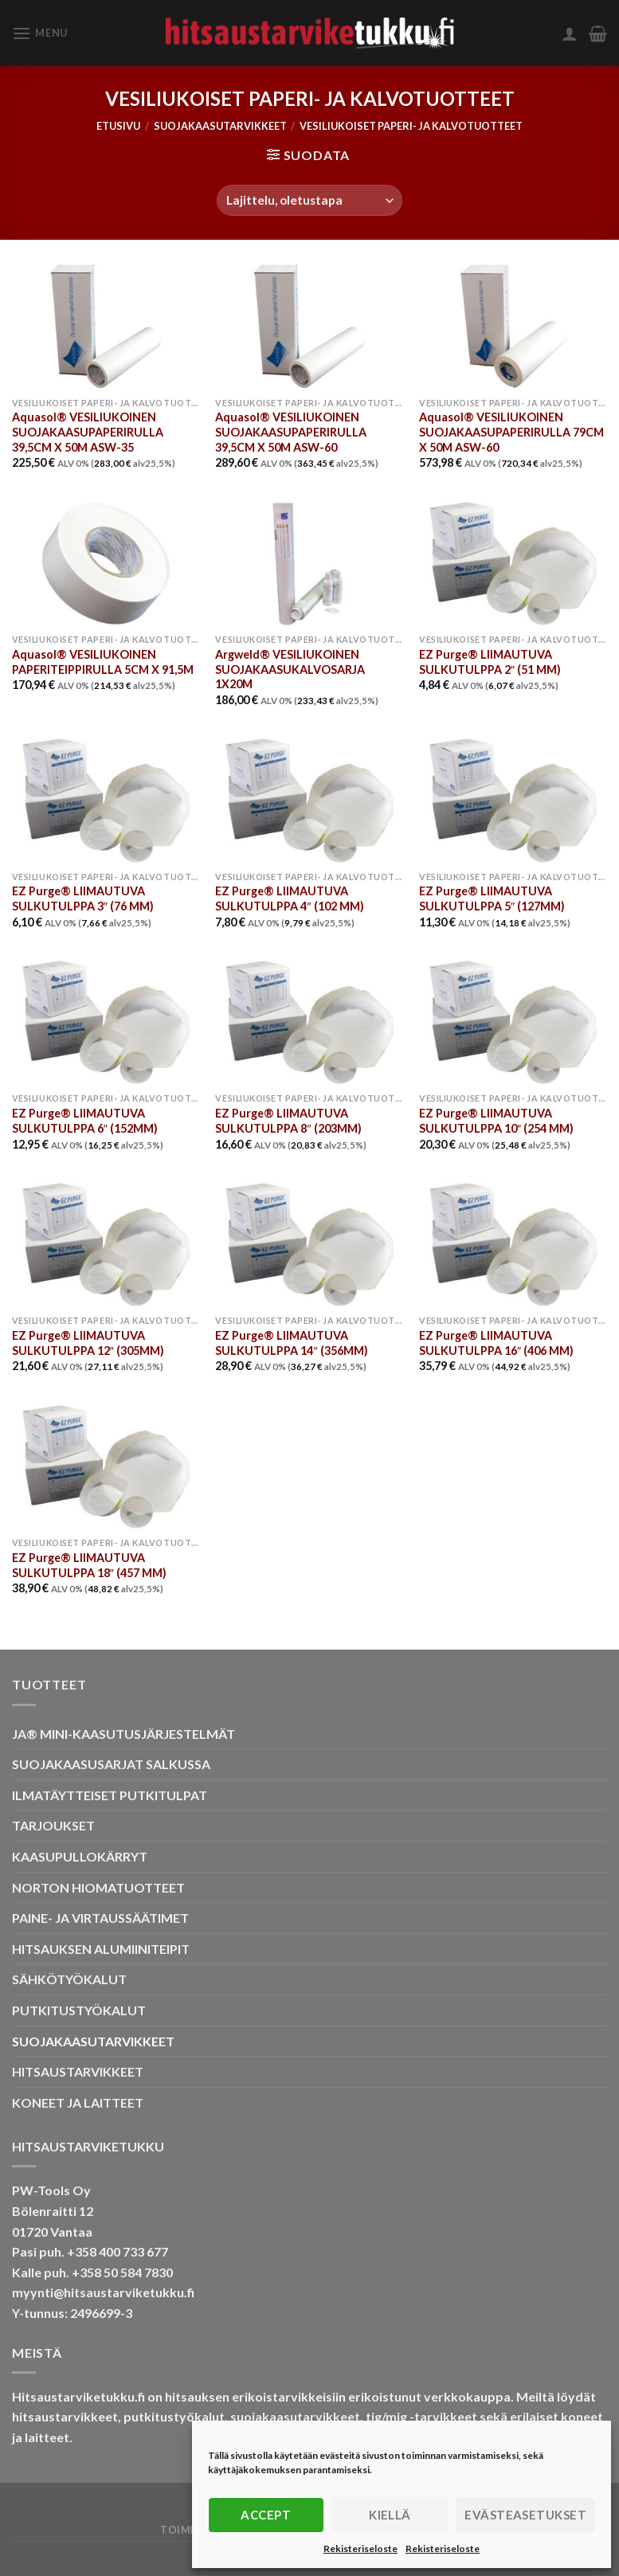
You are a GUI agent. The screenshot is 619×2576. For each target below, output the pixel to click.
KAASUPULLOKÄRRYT (79, 1856)
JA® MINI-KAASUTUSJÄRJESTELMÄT (123, 1733)
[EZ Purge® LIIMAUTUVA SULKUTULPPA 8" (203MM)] (309, 1022)
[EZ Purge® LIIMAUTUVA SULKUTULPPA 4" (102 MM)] (309, 800)
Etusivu (118, 125)
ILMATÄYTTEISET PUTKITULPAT (109, 1795)
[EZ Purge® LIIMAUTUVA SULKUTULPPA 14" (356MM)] (309, 1244)
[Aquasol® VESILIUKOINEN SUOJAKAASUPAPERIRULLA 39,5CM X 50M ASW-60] (309, 326)
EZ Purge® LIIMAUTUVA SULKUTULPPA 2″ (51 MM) (490, 662)
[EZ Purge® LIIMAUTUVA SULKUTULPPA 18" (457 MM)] (106, 1466)
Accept (266, 2514)
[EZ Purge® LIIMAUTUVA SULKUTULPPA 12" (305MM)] (106, 1244)
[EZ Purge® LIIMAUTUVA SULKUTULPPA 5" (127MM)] (513, 800)
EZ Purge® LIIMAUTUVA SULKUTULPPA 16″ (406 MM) (496, 1343)
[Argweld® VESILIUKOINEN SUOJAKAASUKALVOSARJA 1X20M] (309, 563)
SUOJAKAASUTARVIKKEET (220, 125)
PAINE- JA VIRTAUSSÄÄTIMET (100, 1917)
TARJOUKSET (53, 1825)
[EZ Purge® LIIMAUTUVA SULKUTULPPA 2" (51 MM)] (513, 563)
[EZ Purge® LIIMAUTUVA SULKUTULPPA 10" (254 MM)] (513, 1022)
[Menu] (40, 33)
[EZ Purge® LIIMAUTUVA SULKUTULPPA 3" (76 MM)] (106, 800)
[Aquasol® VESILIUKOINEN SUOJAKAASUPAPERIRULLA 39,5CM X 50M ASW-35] (106, 326)
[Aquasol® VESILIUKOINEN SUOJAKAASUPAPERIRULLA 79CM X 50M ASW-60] (513, 326)
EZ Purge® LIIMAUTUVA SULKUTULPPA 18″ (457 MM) (89, 1565)
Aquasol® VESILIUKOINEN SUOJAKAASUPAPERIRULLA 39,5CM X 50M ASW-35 (87, 431)
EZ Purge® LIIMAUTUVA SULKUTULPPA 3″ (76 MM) (83, 898)
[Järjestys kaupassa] (309, 200)
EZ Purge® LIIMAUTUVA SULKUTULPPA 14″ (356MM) (291, 1343)
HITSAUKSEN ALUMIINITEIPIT (101, 1948)
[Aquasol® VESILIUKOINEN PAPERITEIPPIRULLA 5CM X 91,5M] (106, 563)
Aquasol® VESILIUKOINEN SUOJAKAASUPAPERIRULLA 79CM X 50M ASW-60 (511, 431)
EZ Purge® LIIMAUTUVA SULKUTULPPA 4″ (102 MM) (289, 898)
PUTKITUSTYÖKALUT (79, 2010)
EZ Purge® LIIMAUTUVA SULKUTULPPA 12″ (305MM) (88, 1343)
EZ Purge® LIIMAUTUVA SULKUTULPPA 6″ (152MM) (85, 1120)
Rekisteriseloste (360, 2548)
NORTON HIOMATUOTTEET (98, 1887)
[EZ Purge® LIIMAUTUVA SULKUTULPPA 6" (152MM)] (106, 1022)
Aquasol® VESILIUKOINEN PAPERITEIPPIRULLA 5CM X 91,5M (103, 662)
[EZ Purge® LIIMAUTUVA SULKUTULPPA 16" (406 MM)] (513, 1244)
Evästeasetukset (525, 2514)
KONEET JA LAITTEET (77, 2102)
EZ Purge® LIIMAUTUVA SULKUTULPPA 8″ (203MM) (288, 1120)
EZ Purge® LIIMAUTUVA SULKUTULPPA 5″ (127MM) (492, 898)
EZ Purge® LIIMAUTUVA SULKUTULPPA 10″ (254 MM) (496, 1120)
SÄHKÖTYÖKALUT (69, 1979)
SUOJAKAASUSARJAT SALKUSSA (111, 1763)
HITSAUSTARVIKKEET (77, 2071)
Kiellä (390, 2514)
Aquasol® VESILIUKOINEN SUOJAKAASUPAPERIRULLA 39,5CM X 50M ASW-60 (290, 431)
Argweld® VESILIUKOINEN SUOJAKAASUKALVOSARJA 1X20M (290, 669)
